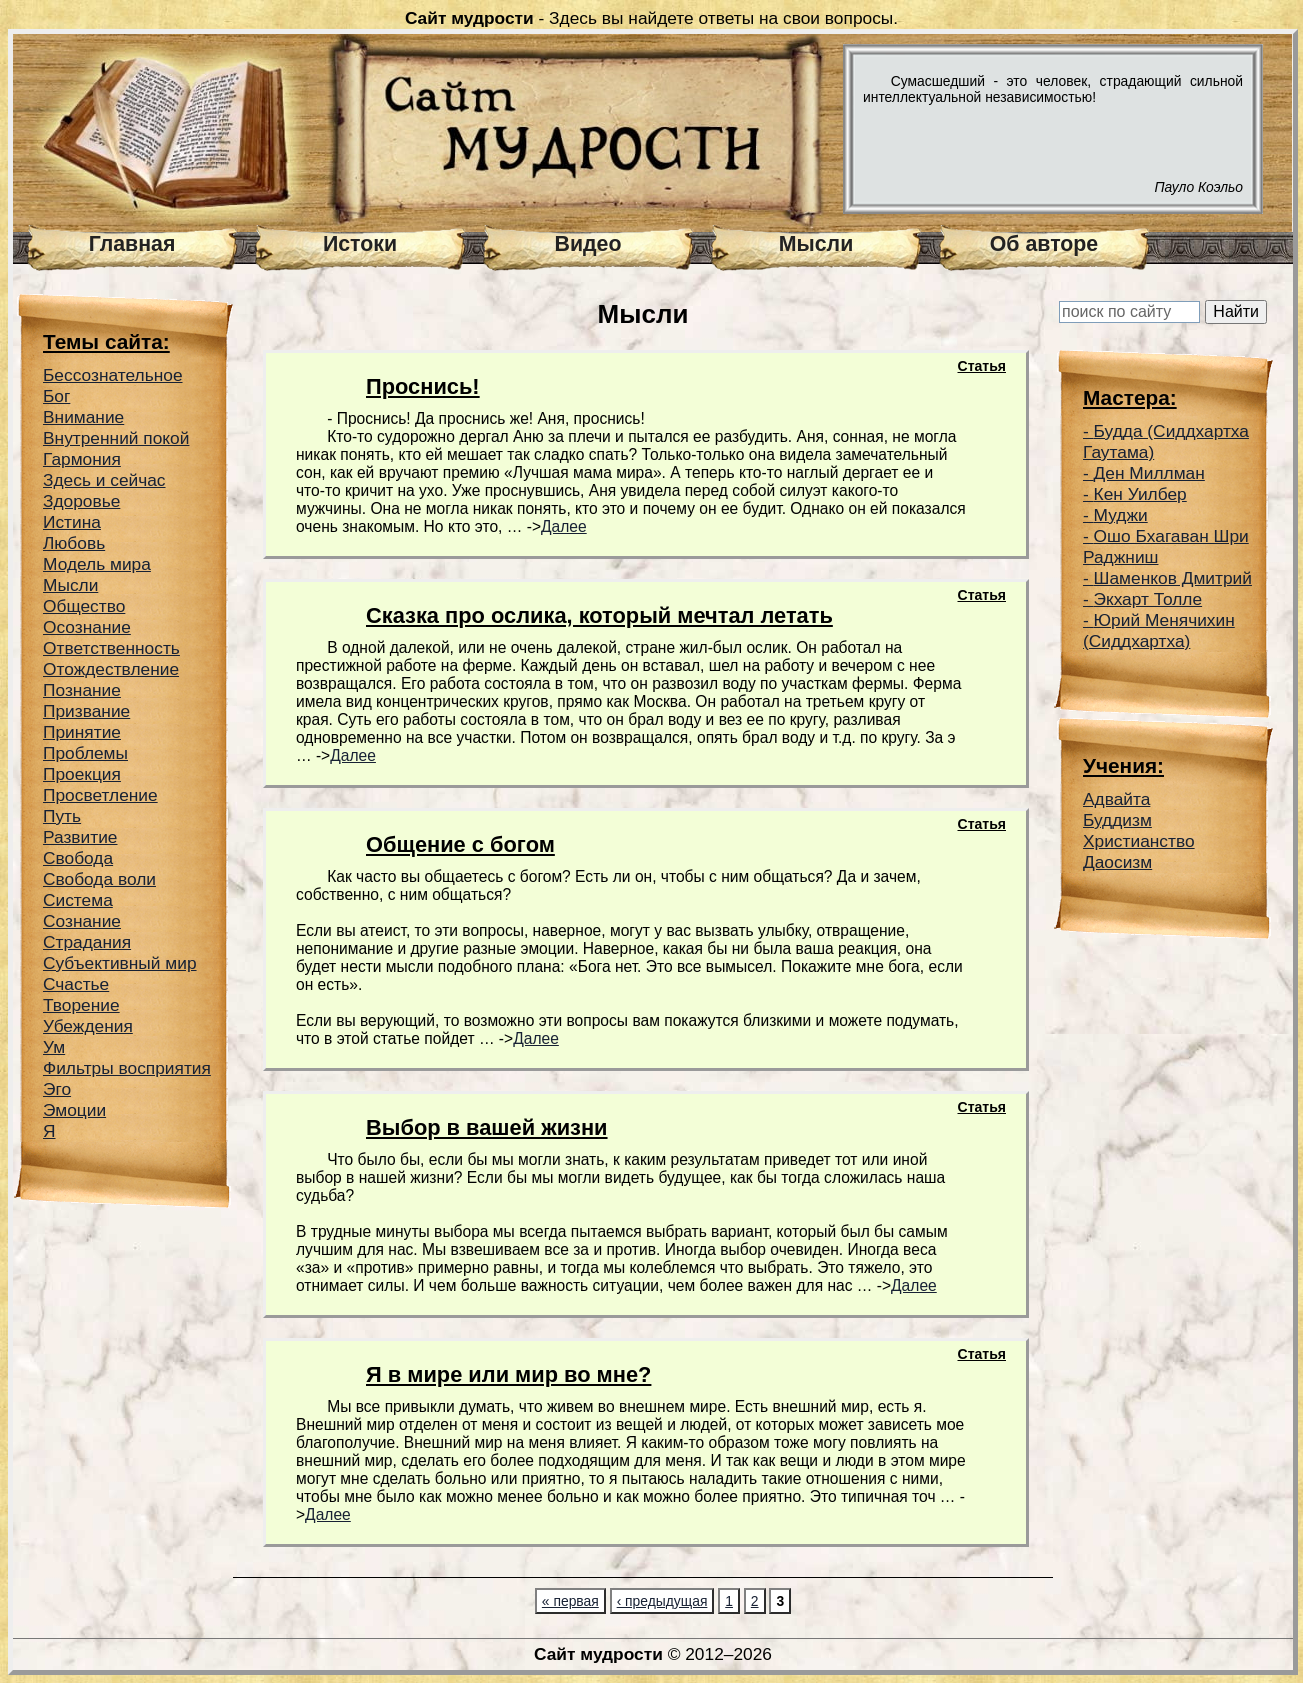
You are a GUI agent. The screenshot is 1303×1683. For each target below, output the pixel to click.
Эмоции (74, 1110)
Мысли (816, 244)
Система (78, 900)
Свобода (78, 858)
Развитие (80, 837)
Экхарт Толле (1148, 599)
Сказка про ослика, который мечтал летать (599, 615)
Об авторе (1044, 244)
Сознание (82, 921)
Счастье (76, 984)
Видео (588, 244)
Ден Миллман (1149, 473)
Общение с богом (460, 844)
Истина (72, 522)
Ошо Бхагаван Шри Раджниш (1166, 546)
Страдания (87, 942)
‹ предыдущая (662, 1601)
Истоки (360, 244)
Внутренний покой (116, 438)
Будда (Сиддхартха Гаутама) (1166, 441)
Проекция (82, 774)
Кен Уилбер (1140, 494)
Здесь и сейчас (104, 480)
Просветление (100, 795)
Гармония (82, 459)
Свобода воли (99, 879)
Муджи (1121, 515)
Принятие (82, 732)
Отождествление (111, 669)
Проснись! (423, 386)
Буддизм (1117, 820)
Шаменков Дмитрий (1173, 578)
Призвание (86, 711)
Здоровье (81, 501)
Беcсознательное (113, 375)
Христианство (1139, 841)
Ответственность (111, 648)
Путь (62, 816)
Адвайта (1116, 799)
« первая (570, 1601)
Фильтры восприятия (127, 1068)
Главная (132, 244)
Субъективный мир (120, 963)
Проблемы (85, 753)
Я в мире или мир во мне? (508, 1374)
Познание (82, 690)
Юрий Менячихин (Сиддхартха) (1159, 630)
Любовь (74, 543)
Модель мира (97, 564)
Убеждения (88, 1026)
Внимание (83, 417)
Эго (57, 1089)
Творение (81, 1005)
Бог (56, 396)
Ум (54, 1047)
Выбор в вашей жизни (487, 1127)
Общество (84, 606)
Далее (564, 526)
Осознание (87, 627)
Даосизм (1117, 862)
